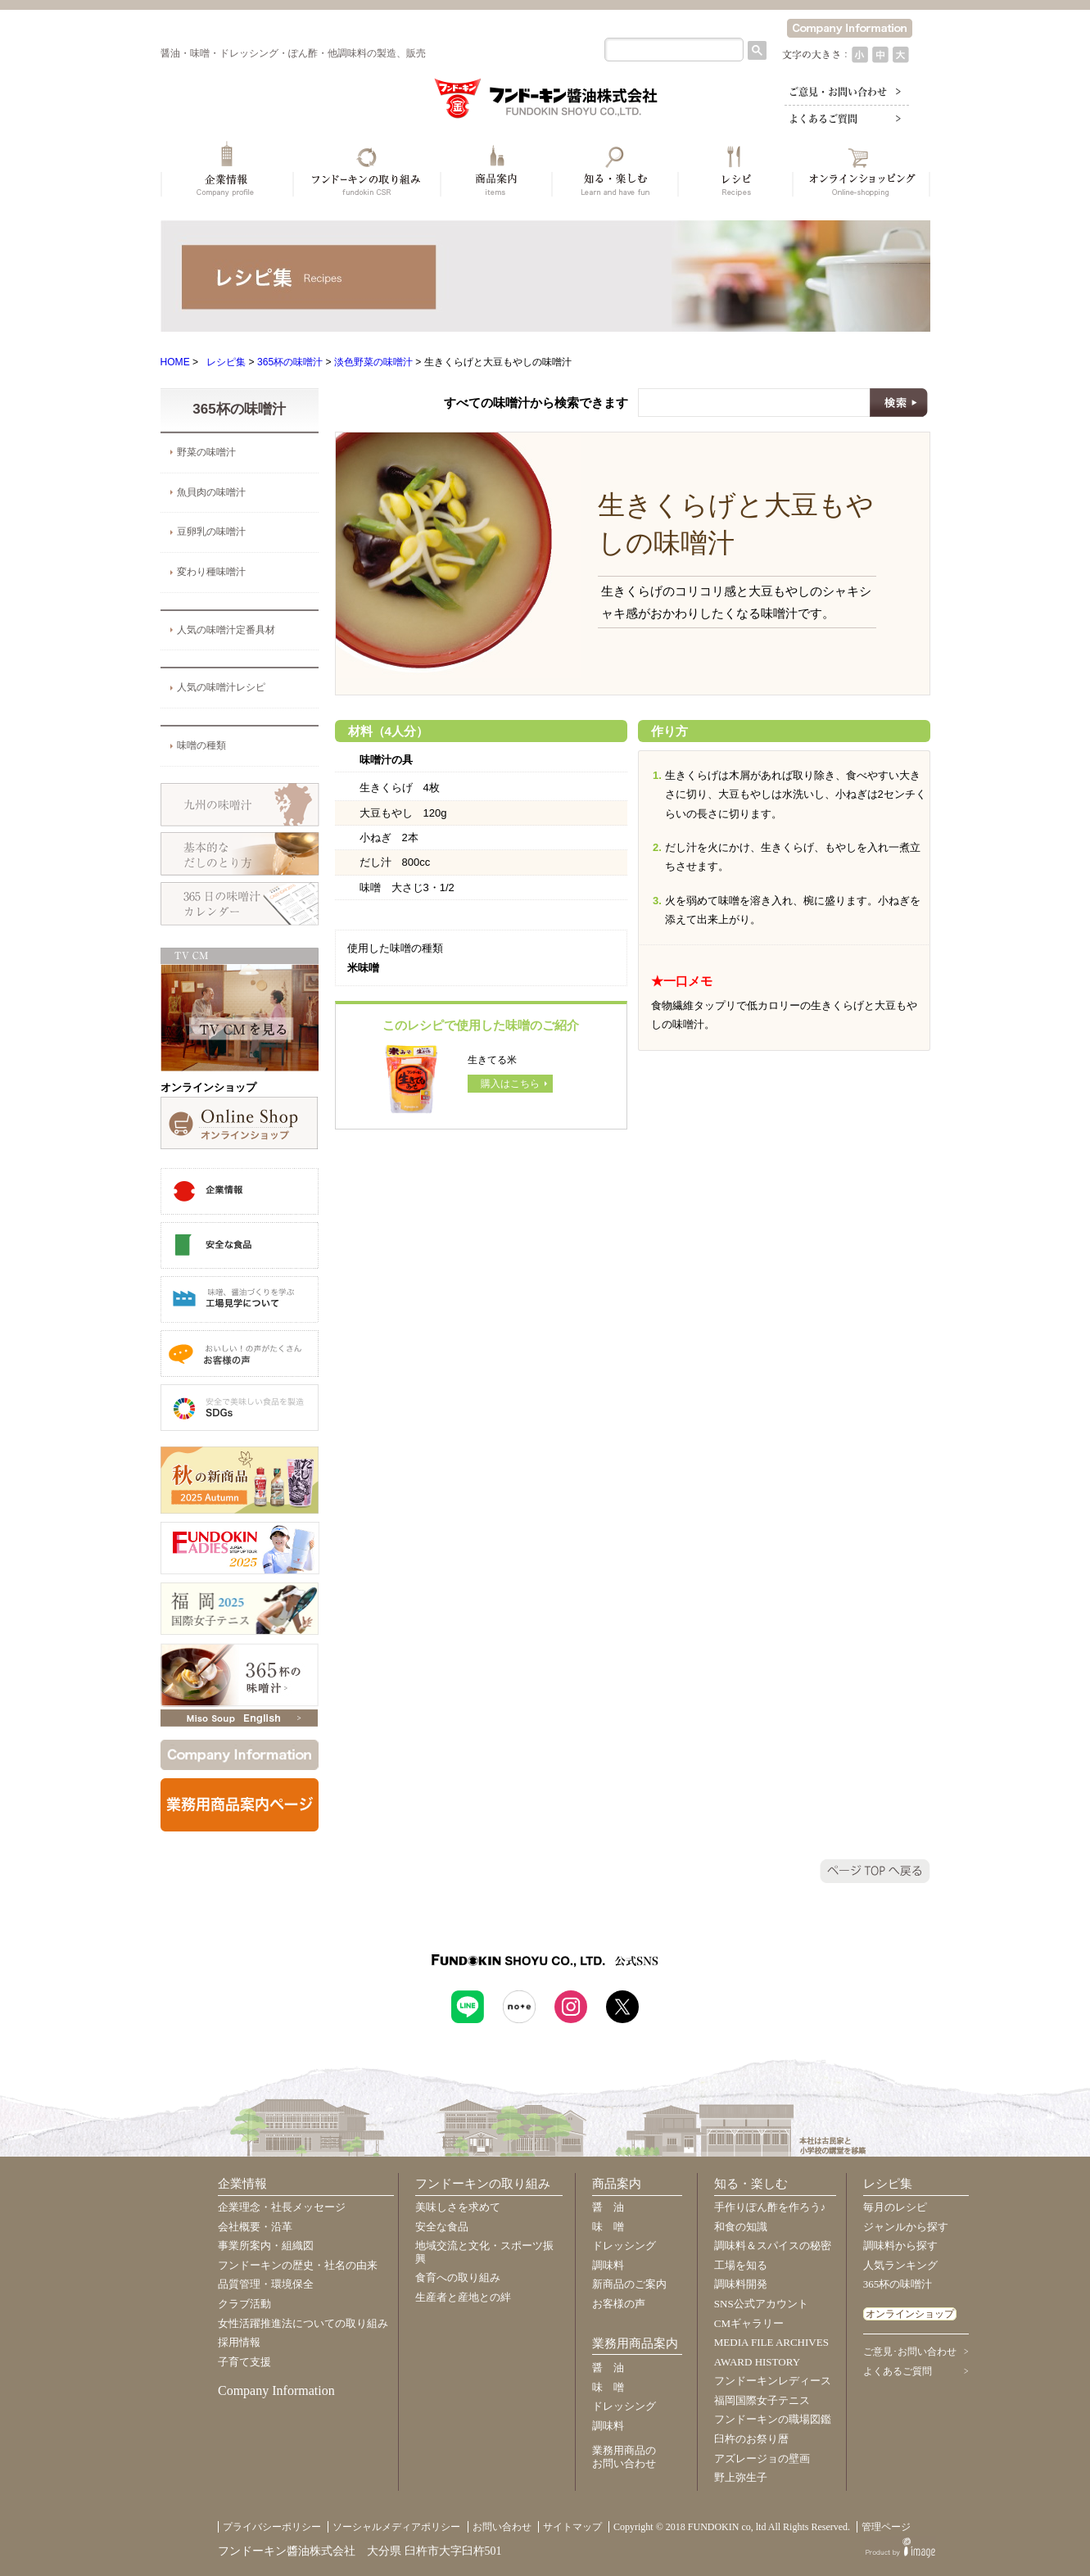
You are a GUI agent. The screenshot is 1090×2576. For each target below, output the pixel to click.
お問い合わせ (502, 2527)
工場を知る (740, 2265)
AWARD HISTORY (757, 2362)
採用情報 (239, 2342)
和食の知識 (740, 2227)
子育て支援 (244, 2362)
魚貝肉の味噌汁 (211, 492)
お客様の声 (618, 2304)
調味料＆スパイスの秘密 (772, 2245)
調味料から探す (900, 2245)
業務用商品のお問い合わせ (624, 2457)
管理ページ (886, 2527)
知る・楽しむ (751, 2183)
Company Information (276, 2390)
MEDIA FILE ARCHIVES (771, 2342)
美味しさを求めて (457, 2207)
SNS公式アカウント (761, 2304)
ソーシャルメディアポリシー (396, 2527)
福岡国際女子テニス (762, 2400)
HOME (175, 362)
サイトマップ (572, 2527)
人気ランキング (900, 2265)
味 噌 (608, 2227)
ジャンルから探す (905, 2227)
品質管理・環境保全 (266, 2284)
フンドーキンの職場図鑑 (772, 2419)
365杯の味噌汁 (290, 362)
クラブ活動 (244, 2304)
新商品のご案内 (629, 2284)
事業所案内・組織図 (266, 2245)
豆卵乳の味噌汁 (211, 531)
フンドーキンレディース (772, 2381)
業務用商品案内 (635, 2343)
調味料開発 (740, 2284)
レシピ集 (226, 362)
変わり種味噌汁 (211, 571)
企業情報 (242, 2183)
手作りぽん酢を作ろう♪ (770, 2207)
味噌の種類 (201, 745)
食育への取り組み (457, 2277)
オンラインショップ (910, 2314)
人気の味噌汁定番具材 (226, 630)
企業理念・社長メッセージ (282, 2207)
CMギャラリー (749, 2323)
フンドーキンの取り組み (482, 2183)
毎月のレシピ (895, 2207)
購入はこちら (510, 1083)
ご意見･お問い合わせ (910, 2351)
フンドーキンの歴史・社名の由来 (298, 2265)
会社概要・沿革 (255, 2227)
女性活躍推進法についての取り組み (303, 2323)
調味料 (608, 2265)
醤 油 (608, 2207)
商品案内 (616, 2183)
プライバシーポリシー (272, 2527)
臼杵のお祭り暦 (751, 2439)
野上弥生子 (740, 2477)
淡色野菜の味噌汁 (373, 362)
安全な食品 (441, 2227)
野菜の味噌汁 (206, 452)
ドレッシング (624, 2245)
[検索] (672, 50)
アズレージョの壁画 (762, 2458)
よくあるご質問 (897, 2371)
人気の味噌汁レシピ (221, 687)
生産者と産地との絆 (463, 2297)
